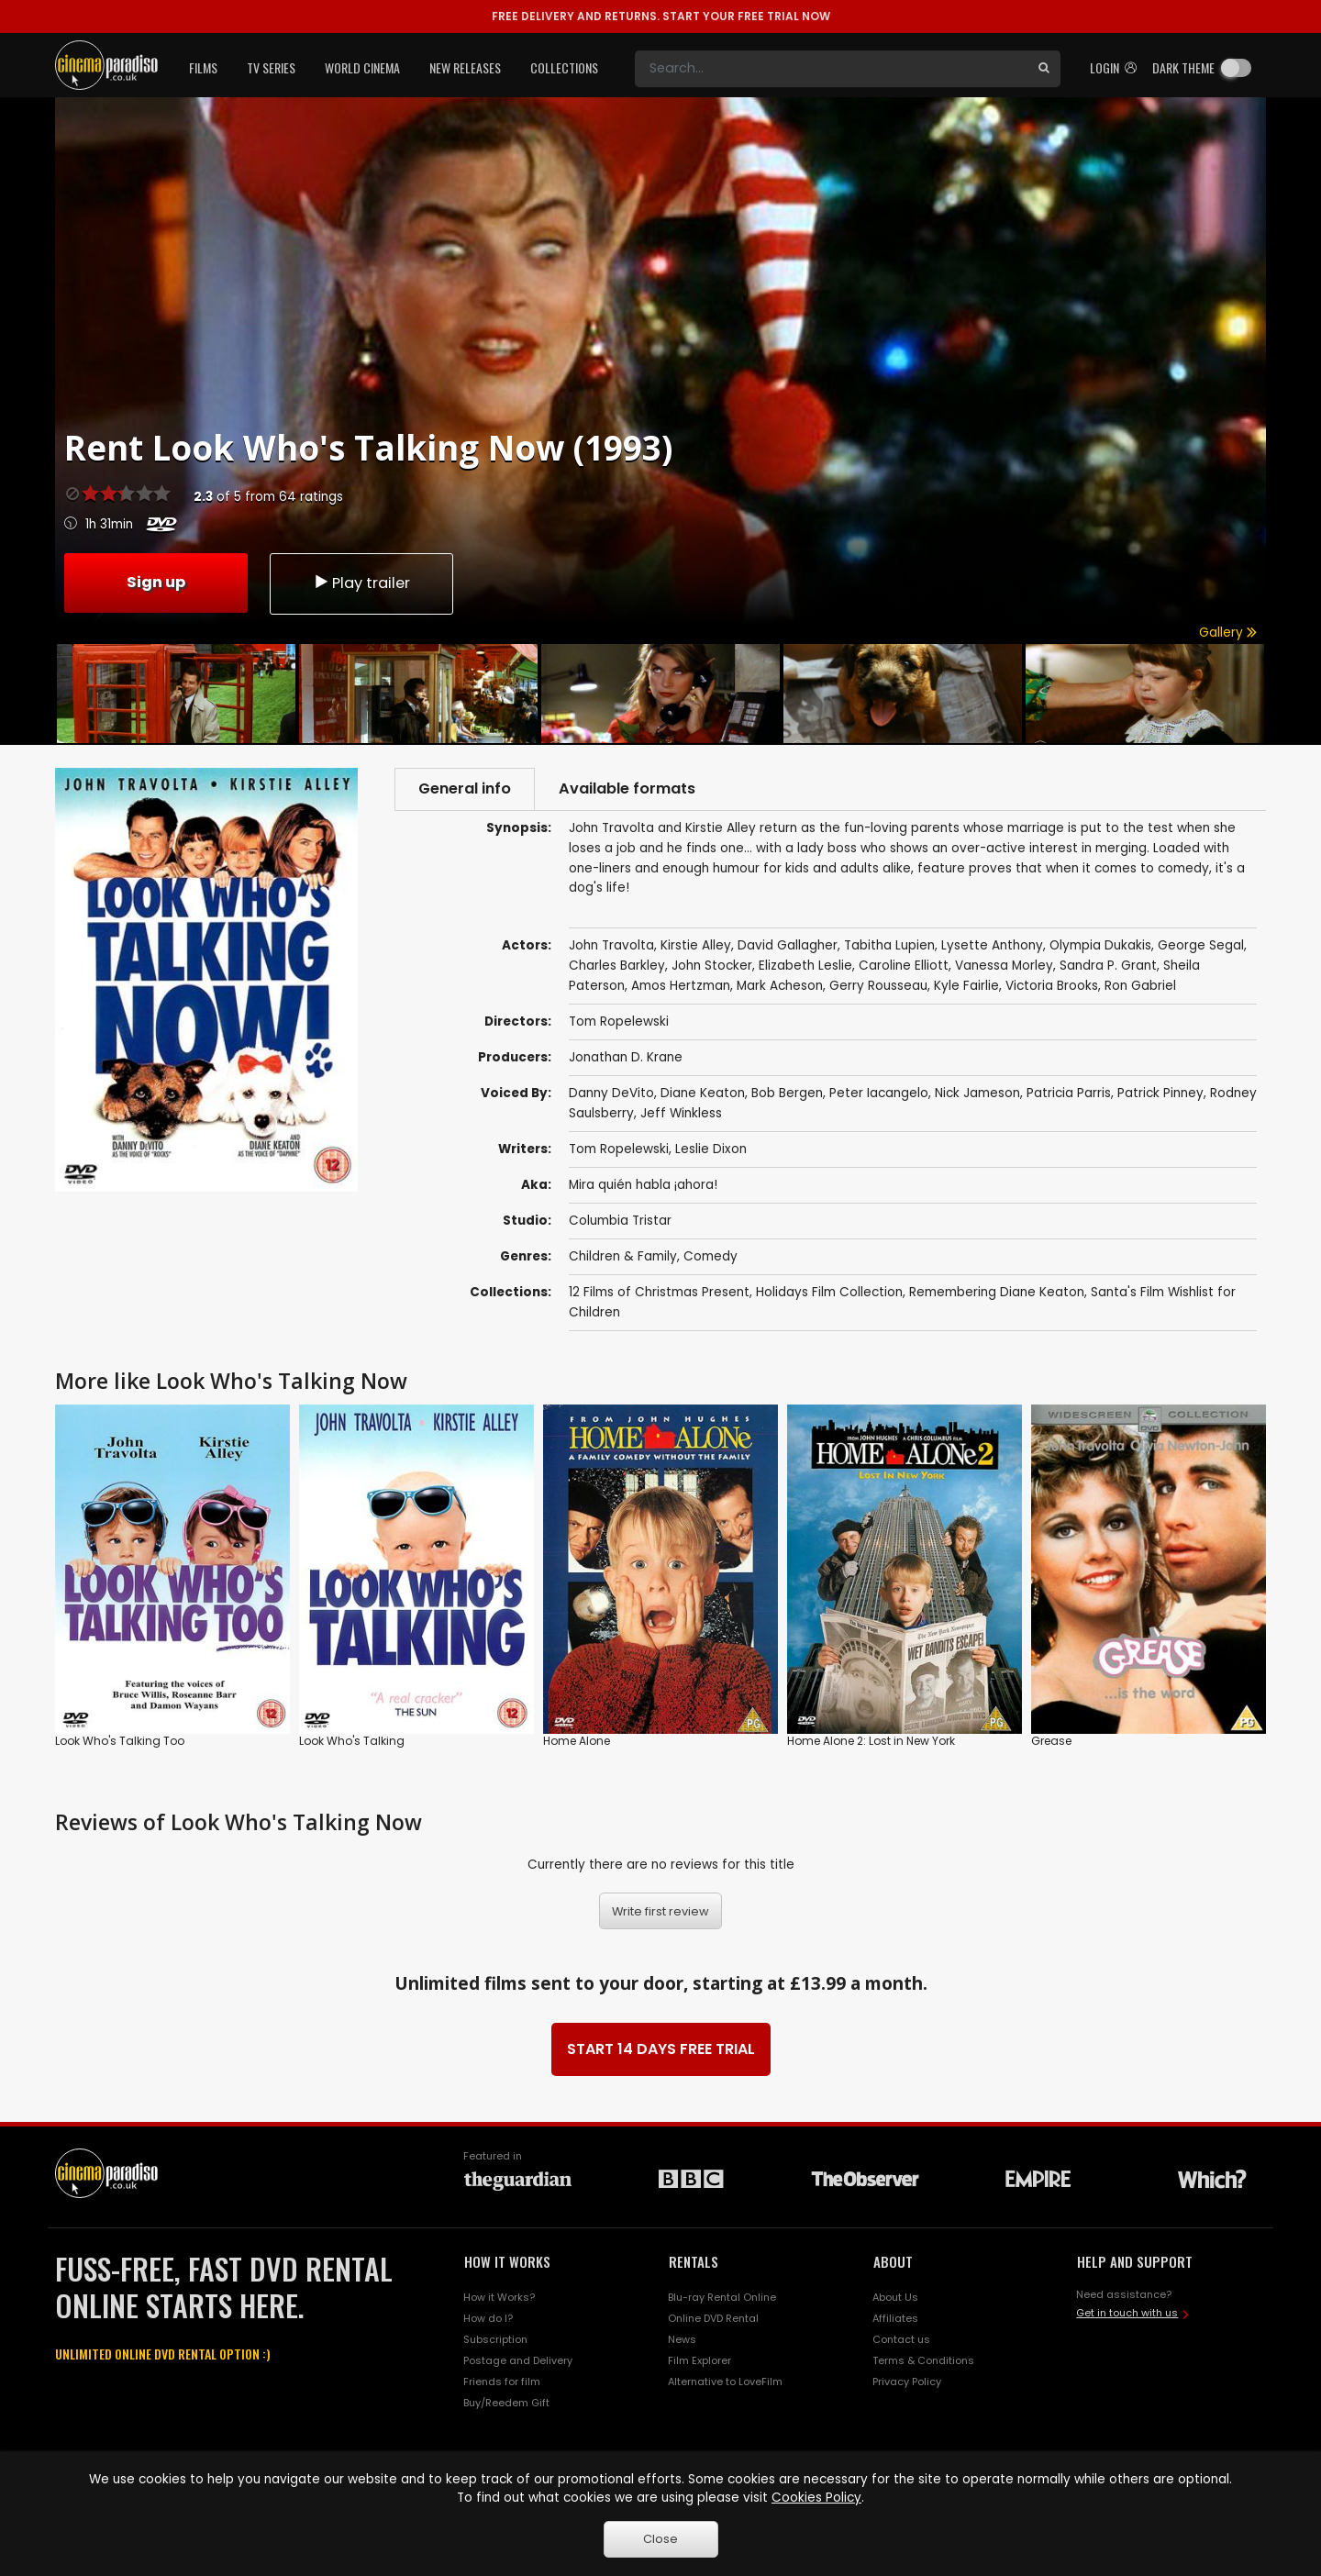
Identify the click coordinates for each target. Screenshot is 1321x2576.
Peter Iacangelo (878, 1093)
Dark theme (1183, 67)
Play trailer (361, 583)
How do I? (488, 2318)
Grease (1051, 1741)
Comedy (710, 1256)
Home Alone (576, 1741)
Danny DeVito (611, 1093)
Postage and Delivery (517, 2360)
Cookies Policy (816, 2497)
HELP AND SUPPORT (1135, 2261)
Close (660, 2539)
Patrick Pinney (1160, 1093)
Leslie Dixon (711, 1149)
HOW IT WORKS (507, 2261)
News (682, 2339)
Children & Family (623, 1256)
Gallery (1228, 632)
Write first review (660, 1911)
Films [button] (203, 67)
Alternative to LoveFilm (725, 2381)
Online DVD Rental (713, 2318)
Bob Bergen (787, 1093)
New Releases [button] (465, 67)
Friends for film (501, 2381)
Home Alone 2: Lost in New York (871, 1741)
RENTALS (693, 2261)
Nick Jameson (977, 1093)
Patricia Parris (1069, 1093)
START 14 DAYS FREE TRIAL (661, 2049)
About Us (895, 2297)
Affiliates (895, 2318)
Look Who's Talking (352, 1741)
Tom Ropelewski (619, 1149)
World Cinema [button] (362, 67)
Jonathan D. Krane (626, 1057)
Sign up (156, 582)
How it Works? (499, 2297)
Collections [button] (564, 67)
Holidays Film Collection (829, 1292)
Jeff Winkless (681, 1113)
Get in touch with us (1127, 2312)
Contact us (901, 2339)
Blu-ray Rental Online (722, 2297)
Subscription (495, 2339)
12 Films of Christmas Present (659, 1292)
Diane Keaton (702, 1093)
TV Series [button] (271, 67)
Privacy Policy (906, 2381)
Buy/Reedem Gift (506, 2402)
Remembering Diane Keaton (996, 1292)
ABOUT (893, 2261)
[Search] (831, 68)
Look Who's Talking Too (119, 1741)
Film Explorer (699, 2360)
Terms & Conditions (923, 2360)
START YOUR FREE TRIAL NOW (661, 16)
